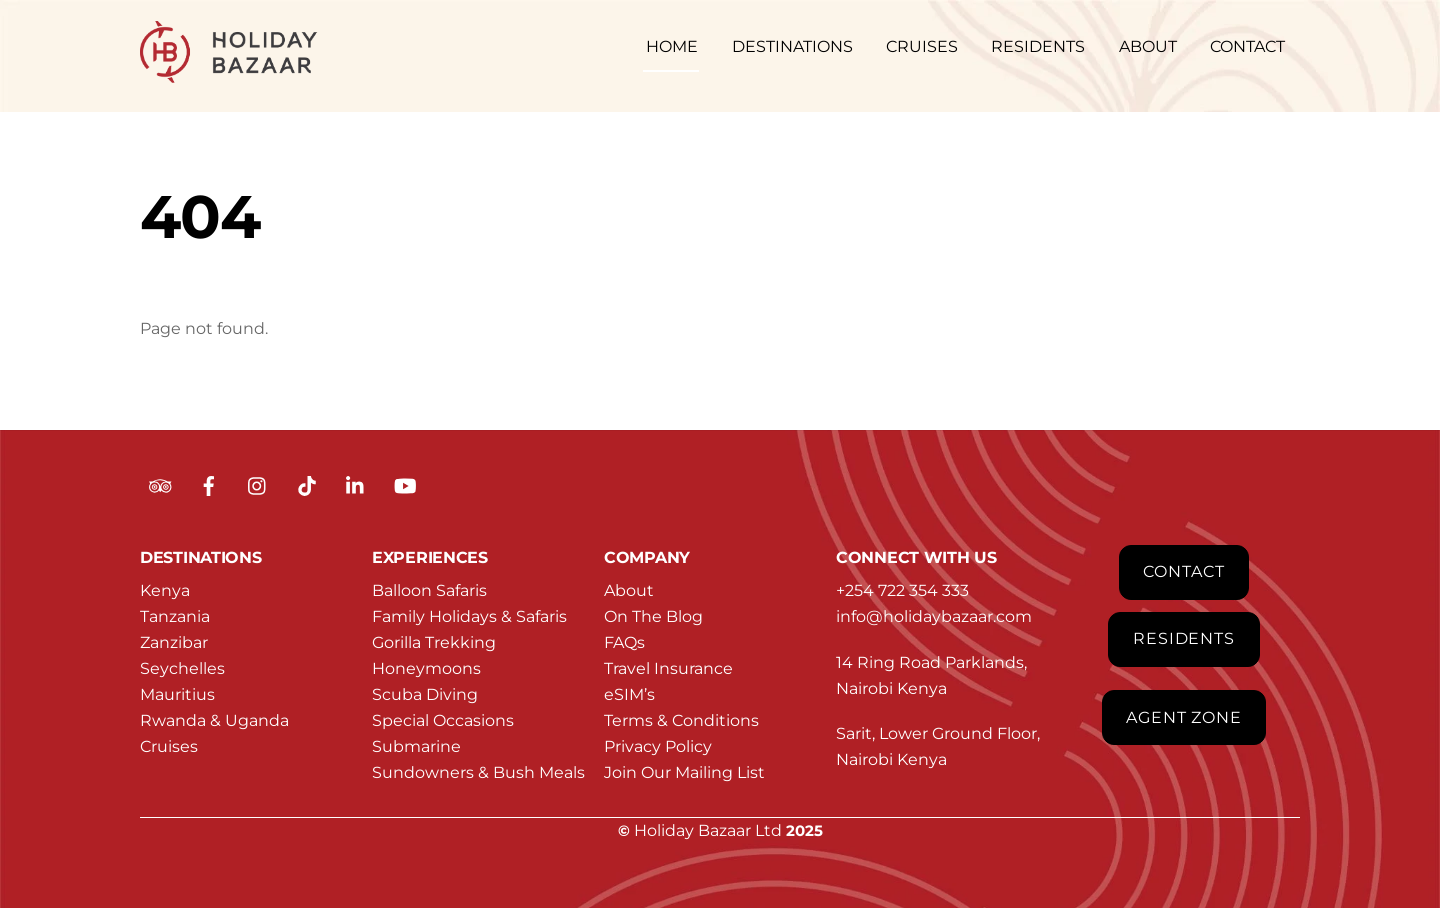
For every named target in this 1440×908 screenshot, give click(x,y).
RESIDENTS (1038, 46)
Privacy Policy (658, 746)
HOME (672, 46)
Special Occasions (443, 720)
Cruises (169, 746)
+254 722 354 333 (902, 590)
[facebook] (209, 484)
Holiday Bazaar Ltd (708, 830)
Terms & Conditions (681, 720)
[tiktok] (307, 484)
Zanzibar (174, 642)
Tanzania (175, 616)
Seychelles (182, 668)
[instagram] (258, 484)
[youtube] (405, 484)
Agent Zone (1184, 717)
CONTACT (1247, 46)
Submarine (416, 746)
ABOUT (1148, 46)
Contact (1184, 571)
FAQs (624, 642)
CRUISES (922, 46)
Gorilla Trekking (434, 642)
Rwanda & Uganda (214, 720)
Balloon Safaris (429, 590)
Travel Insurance (668, 668)
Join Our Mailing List (684, 772)
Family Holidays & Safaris (469, 616)
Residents (1184, 638)
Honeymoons (426, 668)
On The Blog (653, 616)
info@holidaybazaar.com (934, 616)
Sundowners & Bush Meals (478, 772)
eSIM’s (629, 694)
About (629, 590)
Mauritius (177, 694)
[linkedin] (356, 484)
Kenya (165, 590)
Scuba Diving (425, 694)
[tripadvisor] (160, 484)
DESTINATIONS (792, 46)
